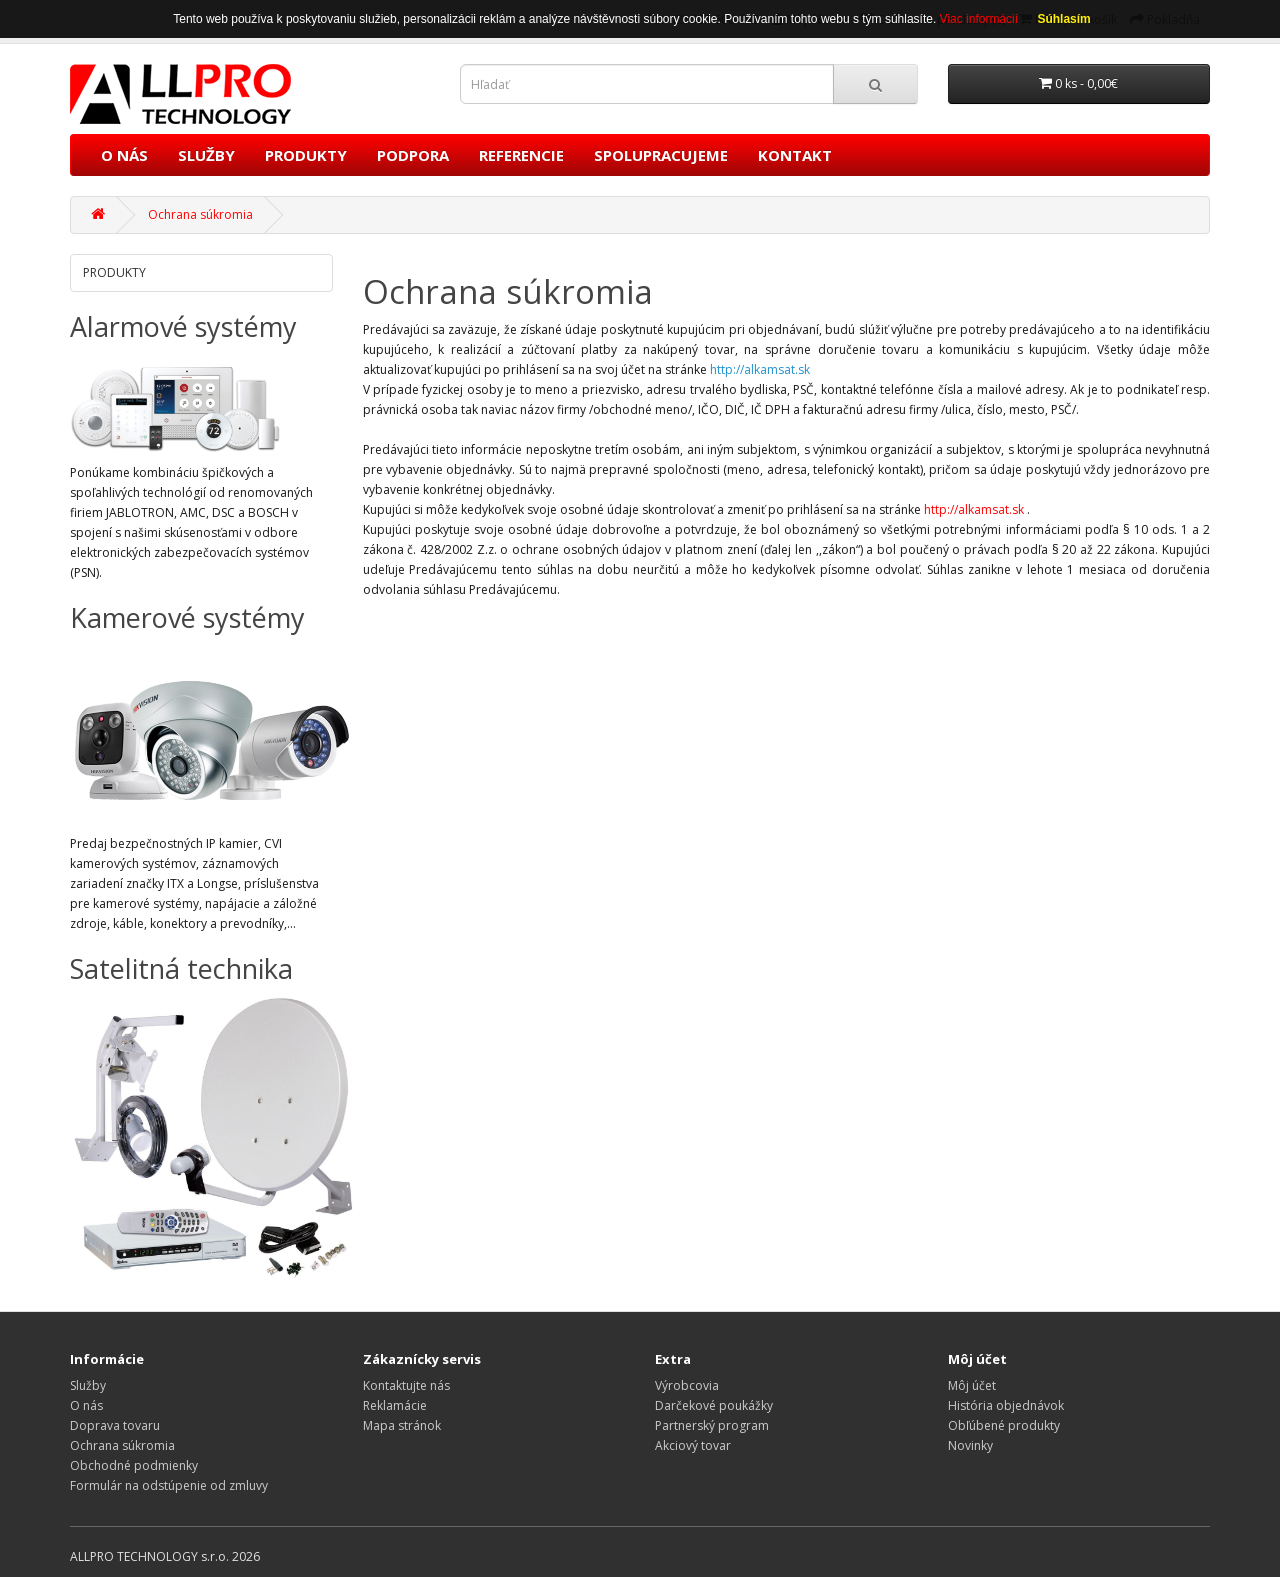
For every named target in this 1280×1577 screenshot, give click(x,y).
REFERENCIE (521, 155)
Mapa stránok (402, 1425)
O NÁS (124, 155)
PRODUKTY (306, 155)
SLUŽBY (206, 155)
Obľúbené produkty (1004, 1425)
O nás (86, 1405)
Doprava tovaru (115, 1425)
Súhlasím (1063, 19)
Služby (88, 1385)
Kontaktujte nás (406, 1385)
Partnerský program (712, 1425)
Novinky (970, 1445)
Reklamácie (395, 1405)
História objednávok (1006, 1405)
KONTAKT (795, 155)
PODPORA (413, 155)
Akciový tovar (693, 1445)
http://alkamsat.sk (974, 509)
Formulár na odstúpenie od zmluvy (169, 1485)
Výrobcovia (687, 1385)
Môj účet (972, 1385)
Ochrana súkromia (200, 214)
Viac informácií (981, 19)
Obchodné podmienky (134, 1465)
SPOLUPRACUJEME (661, 155)
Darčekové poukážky (714, 1405)
